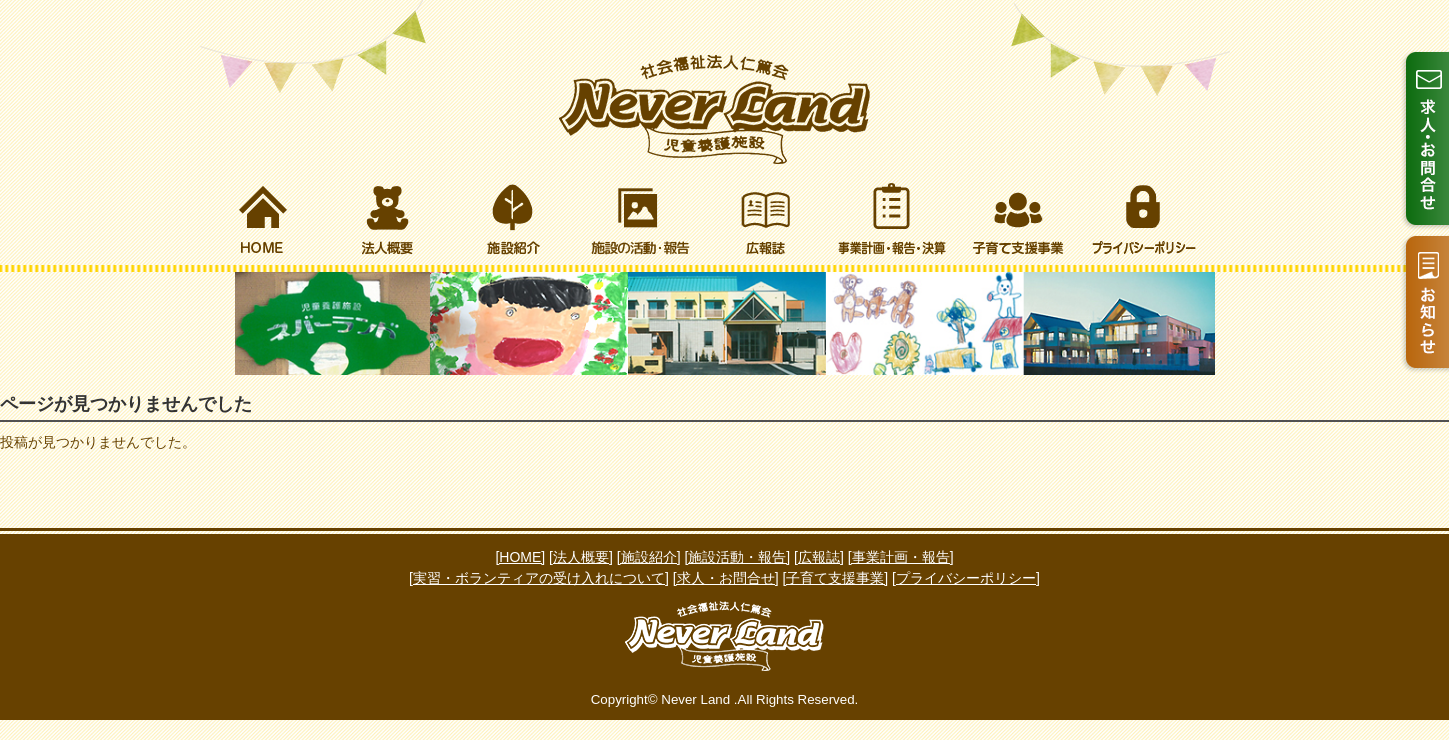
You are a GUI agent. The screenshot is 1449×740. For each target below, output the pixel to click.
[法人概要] (581, 557)
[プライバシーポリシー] (966, 578)
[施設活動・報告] (737, 557)
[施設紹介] (649, 557)
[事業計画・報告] (901, 557)
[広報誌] (819, 557)
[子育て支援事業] (835, 578)
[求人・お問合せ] (726, 578)
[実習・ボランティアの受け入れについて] (539, 578)
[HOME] (520, 557)
